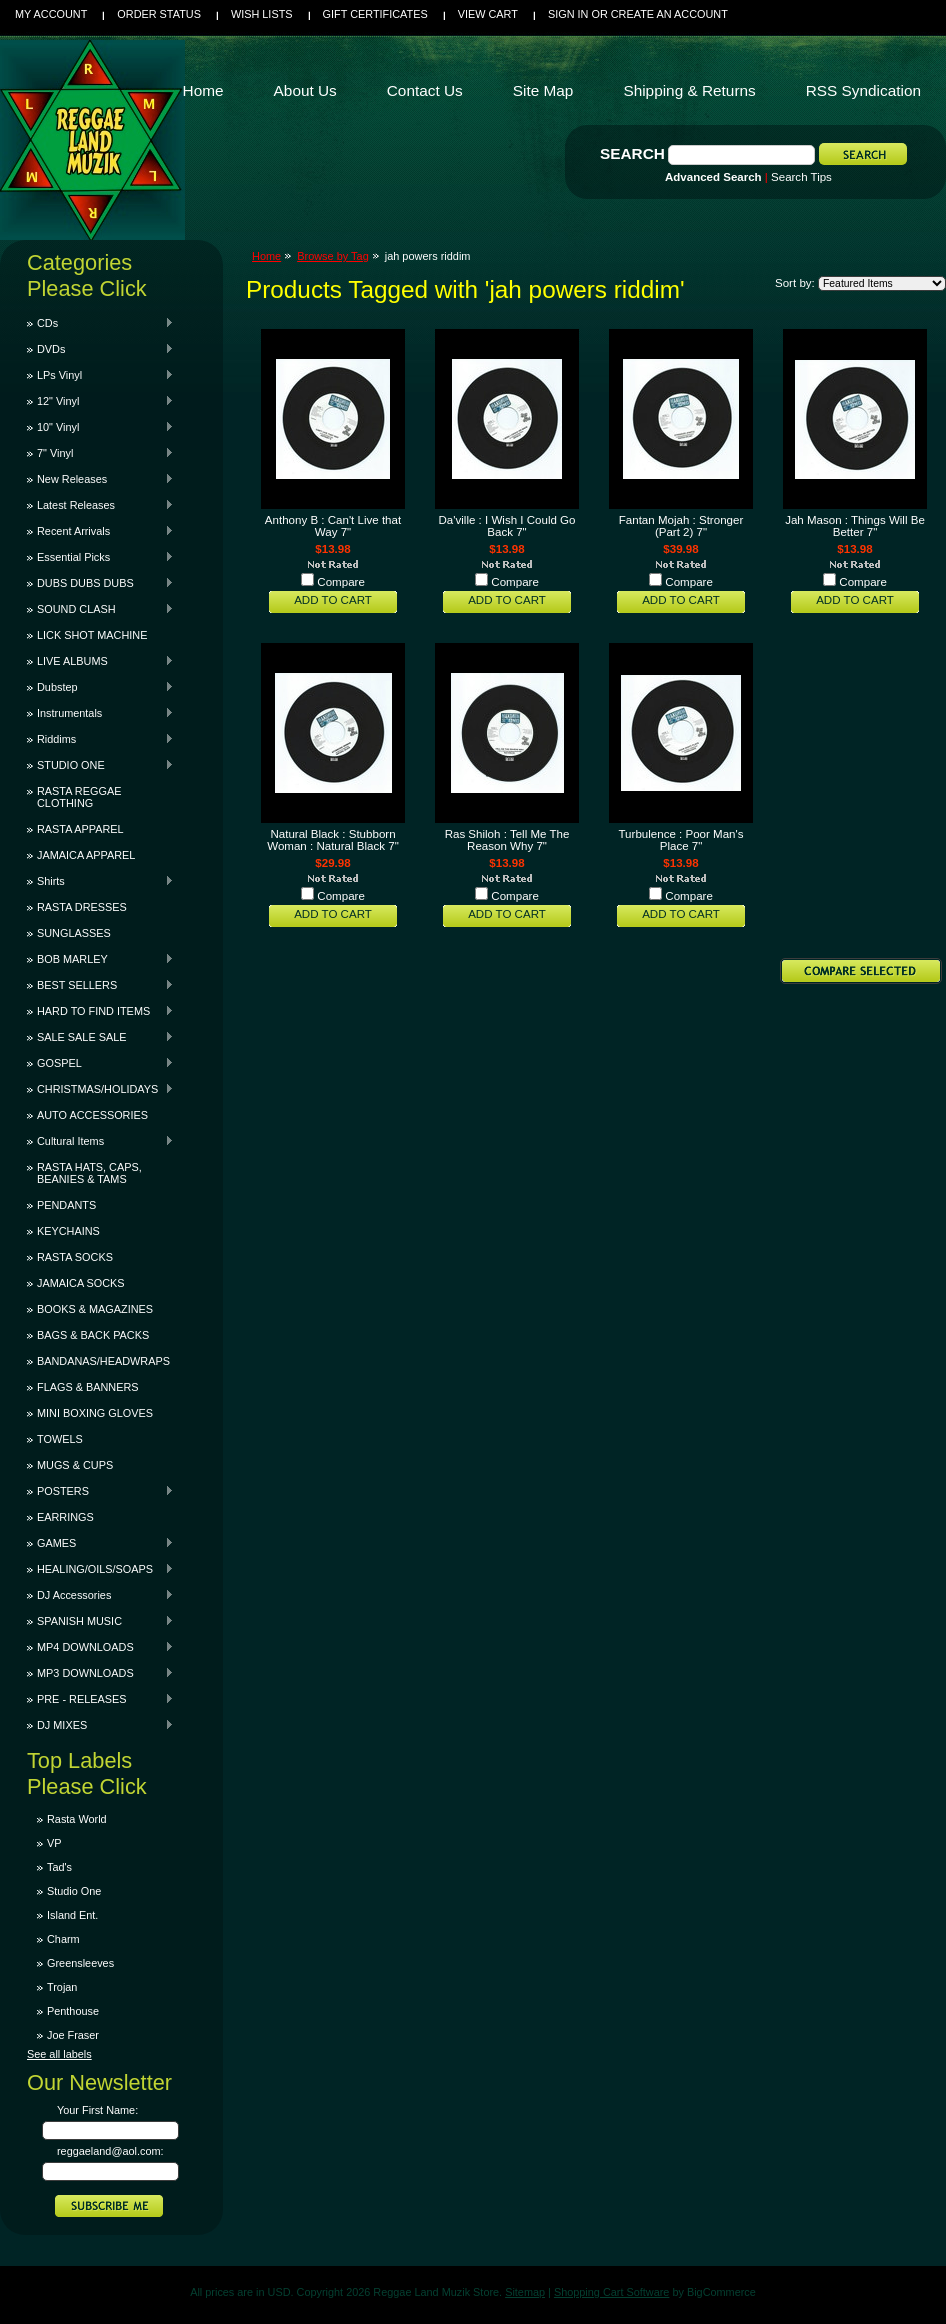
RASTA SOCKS (75, 1257)
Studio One (74, 1891)
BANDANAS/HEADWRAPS (103, 1361)
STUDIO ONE (100, 765)
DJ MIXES (100, 1725)
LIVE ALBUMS (100, 661)
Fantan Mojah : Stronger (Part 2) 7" (681, 526)
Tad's (59, 1867)
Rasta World (77, 1819)
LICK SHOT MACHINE (92, 635)
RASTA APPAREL (80, 829)
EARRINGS (65, 1517)
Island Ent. (72, 1915)
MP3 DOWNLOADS (100, 1673)
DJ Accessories (100, 1595)
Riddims (100, 739)
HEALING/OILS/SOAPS (100, 1569)
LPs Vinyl (100, 375)
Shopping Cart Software (611, 2292)
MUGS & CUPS (75, 1465)
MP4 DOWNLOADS (100, 1647)
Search (632, 153)
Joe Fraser (73, 2035)
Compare (341, 582)
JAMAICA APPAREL (86, 855)
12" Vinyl (100, 401)
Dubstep (100, 687)
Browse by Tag (333, 256)
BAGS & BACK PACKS (93, 1335)
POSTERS (100, 1491)
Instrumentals (100, 713)
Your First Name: (97, 2110)
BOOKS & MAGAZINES (95, 1309)
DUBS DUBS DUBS (100, 583)
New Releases (100, 479)
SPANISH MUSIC (100, 1621)
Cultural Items (100, 1141)
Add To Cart (333, 600)
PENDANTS (66, 1205)
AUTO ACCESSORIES (92, 1115)
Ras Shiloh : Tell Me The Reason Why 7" (507, 840)
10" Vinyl (100, 427)
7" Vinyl (100, 453)
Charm (63, 1939)
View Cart (488, 14)
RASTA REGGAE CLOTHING (79, 797)
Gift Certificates (375, 14)
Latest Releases (100, 505)
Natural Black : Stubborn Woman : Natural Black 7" (333, 840)
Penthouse (73, 2011)
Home (266, 256)
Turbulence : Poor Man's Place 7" (680, 840)
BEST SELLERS (100, 985)
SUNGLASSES (74, 933)
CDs (100, 323)
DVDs (100, 349)
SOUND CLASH (100, 609)
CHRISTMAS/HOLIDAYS (100, 1089)
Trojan (62, 1987)
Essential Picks (100, 557)
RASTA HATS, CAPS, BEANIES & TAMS (89, 1173)
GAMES (100, 1543)
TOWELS (60, 1439)
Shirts (100, 881)
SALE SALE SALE (100, 1037)
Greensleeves (80, 1963)
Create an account (669, 14)
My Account (51, 14)
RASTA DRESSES (82, 907)
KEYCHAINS (68, 1231)
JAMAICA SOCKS (81, 1283)
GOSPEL (100, 1063)
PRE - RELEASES (100, 1699)
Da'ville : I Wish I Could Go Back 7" (507, 526)
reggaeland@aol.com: (110, 2151)
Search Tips (801, 177)
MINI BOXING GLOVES (95, 1413)
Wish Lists (262, 14)
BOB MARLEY (100, 959)
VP (54, 1843)
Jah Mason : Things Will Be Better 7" (855, 526)
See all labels (59, 2054)
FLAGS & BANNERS (88, 1387)
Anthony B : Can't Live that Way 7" (333, 526)
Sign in (568, 14)
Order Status (159, 14)
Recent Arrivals (100, 531)
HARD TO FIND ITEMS (100, 1011)
